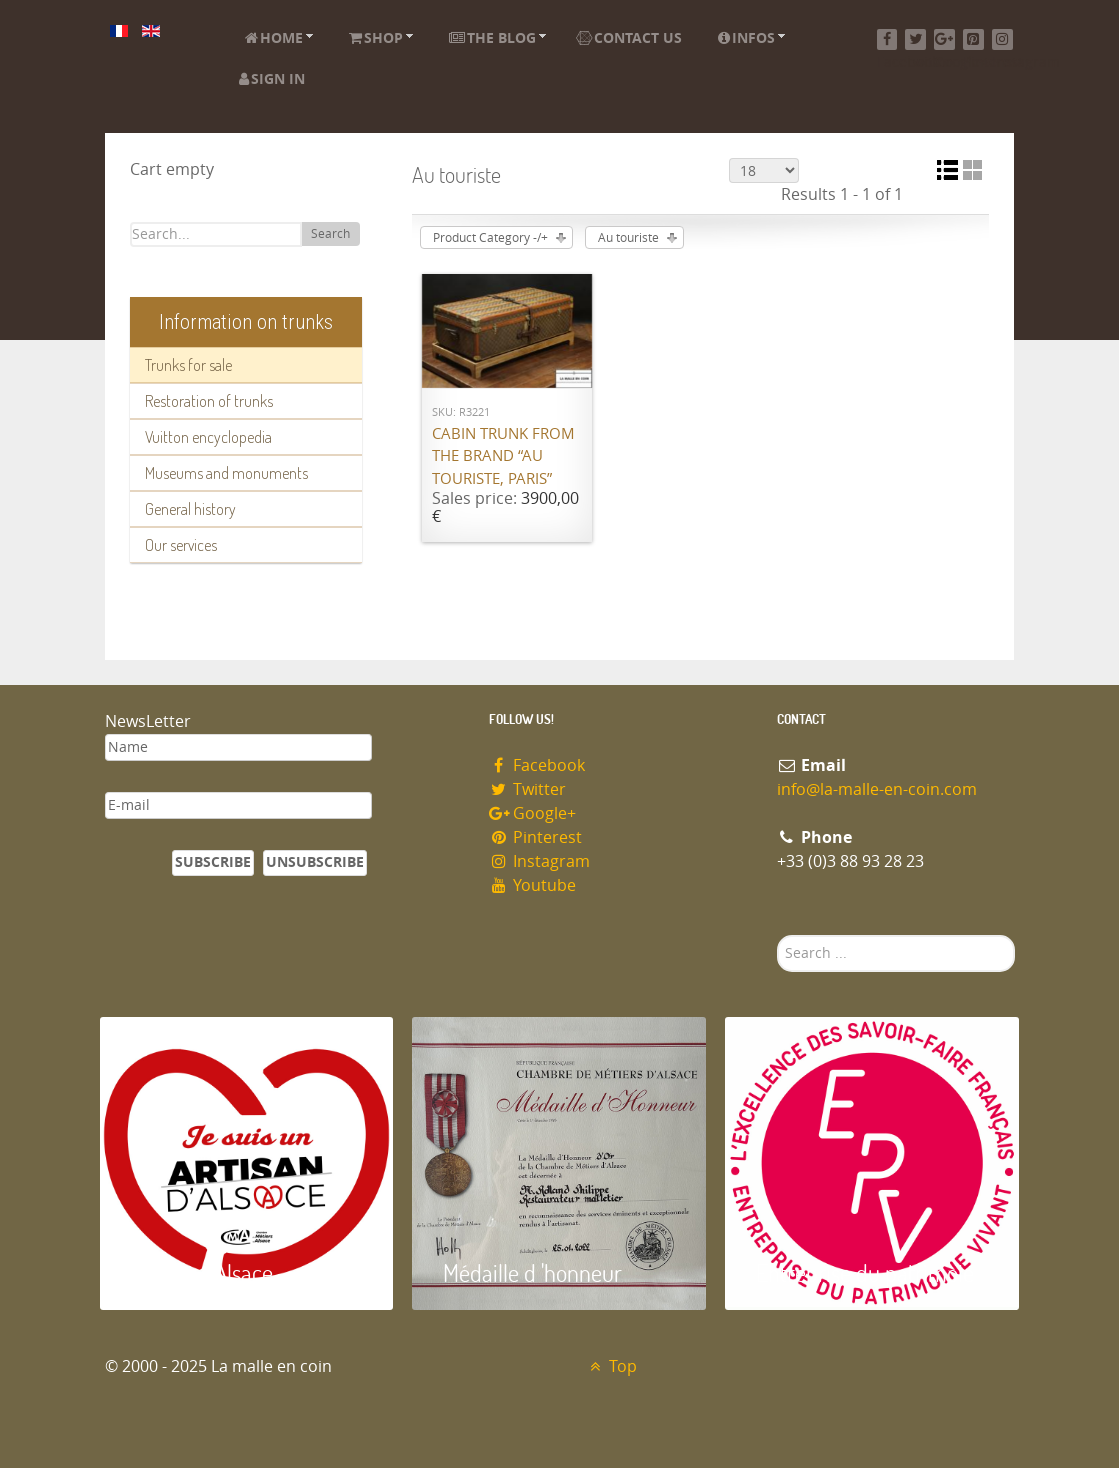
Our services (181, 545)
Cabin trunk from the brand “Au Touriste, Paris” (503, 456)
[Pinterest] (973, 39)
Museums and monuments (226, 473)
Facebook (537, 765)
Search (330, 234)
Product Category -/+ (490, 238)
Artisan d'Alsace (201, 1272)
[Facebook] (887, 39)
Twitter (528, 789)
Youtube (533, 885)
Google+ (533, 813)
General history (190, 509)
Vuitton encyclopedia (208, 437)
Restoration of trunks (209, 401)
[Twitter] (915, 39)
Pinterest (536, 837)
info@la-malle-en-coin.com (877, 789)
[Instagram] (1002, 39)
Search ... (777, 935)
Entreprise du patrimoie (865, 1272)
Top (611, 1366)
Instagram (540, 861)
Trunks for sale (188, 365)
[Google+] (944, 39)
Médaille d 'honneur (532, 1272)
